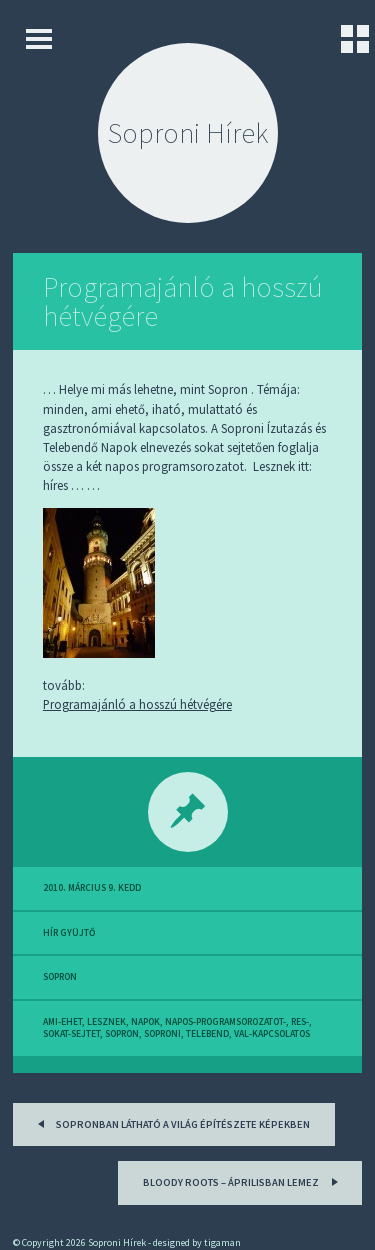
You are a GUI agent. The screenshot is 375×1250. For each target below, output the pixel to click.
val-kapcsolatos (272, 1034)
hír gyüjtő (69, 933)
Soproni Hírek (188, 133)
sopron (60, 977)
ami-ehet (62, 1022)
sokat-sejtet (71, 1034)
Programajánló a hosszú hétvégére (183, 301)
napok (145, 1022)
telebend (207, 1034)
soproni (162, 1034)
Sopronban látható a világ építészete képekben (170, 1122)
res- (300, 1022)
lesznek (106, 1022)
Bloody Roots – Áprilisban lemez (243, 1180)
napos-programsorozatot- (225, 1022)
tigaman (222, 1242)
